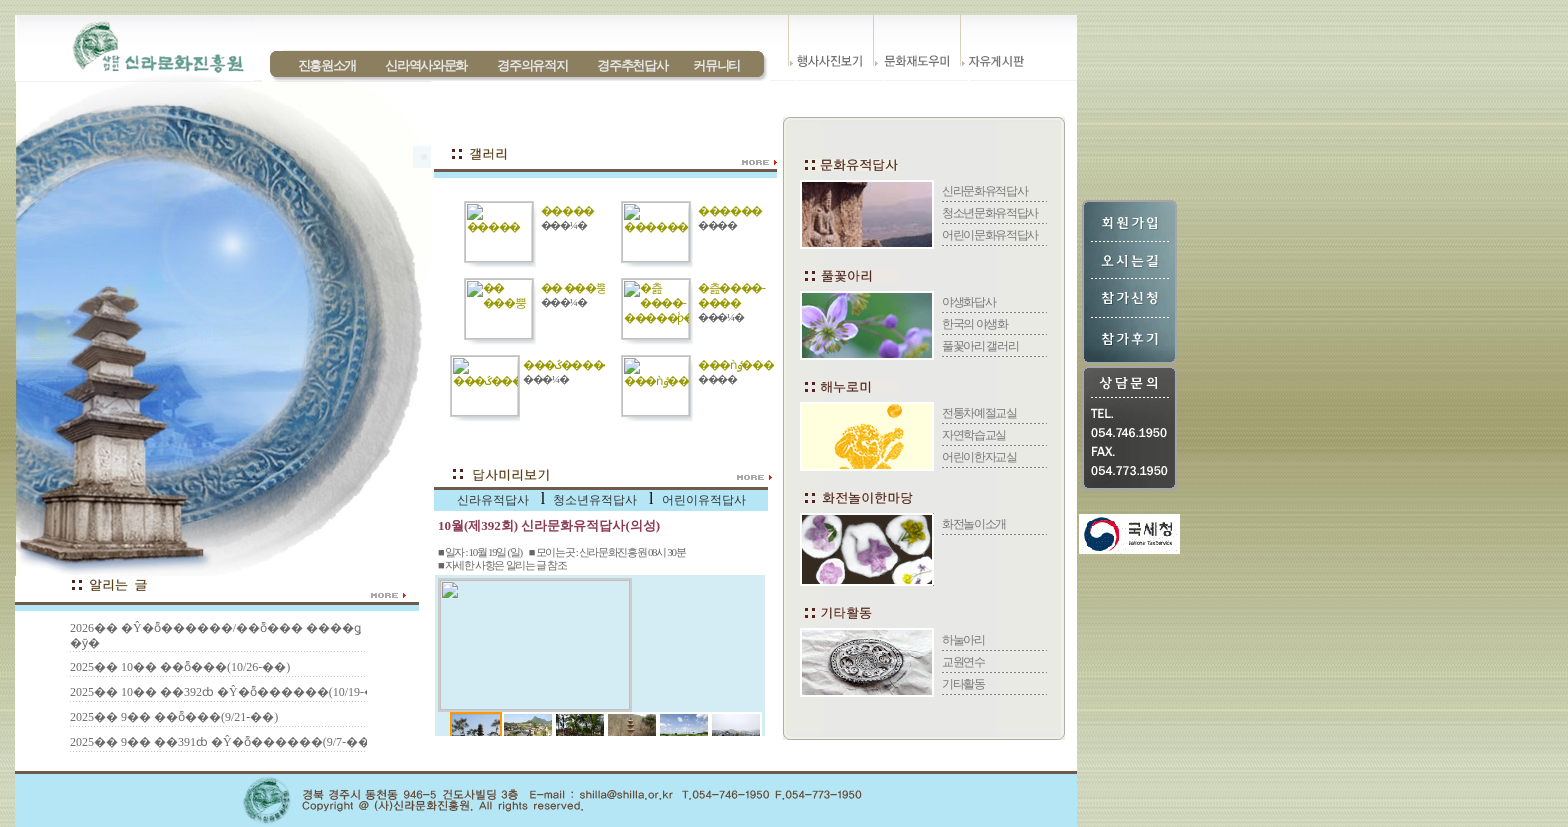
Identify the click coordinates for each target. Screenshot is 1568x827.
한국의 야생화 (975, 324)
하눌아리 (963, 640)
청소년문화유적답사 (990, 213)
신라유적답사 (493, 500)
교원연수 (963, 662)
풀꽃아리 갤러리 (980, 346)
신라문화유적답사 (984, 191)
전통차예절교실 (979, 413)
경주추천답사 (632, 65)
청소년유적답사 (595, 500)
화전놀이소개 (974, 524)
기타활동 (963, 684)
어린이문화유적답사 (990, 235)
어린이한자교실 (979, 457)
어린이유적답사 (704, 500)
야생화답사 (968, 302)
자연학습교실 (974, 435)
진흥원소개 (327, 65)
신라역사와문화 (426, 65)
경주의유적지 (532, 65)
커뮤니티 (716, 65)
